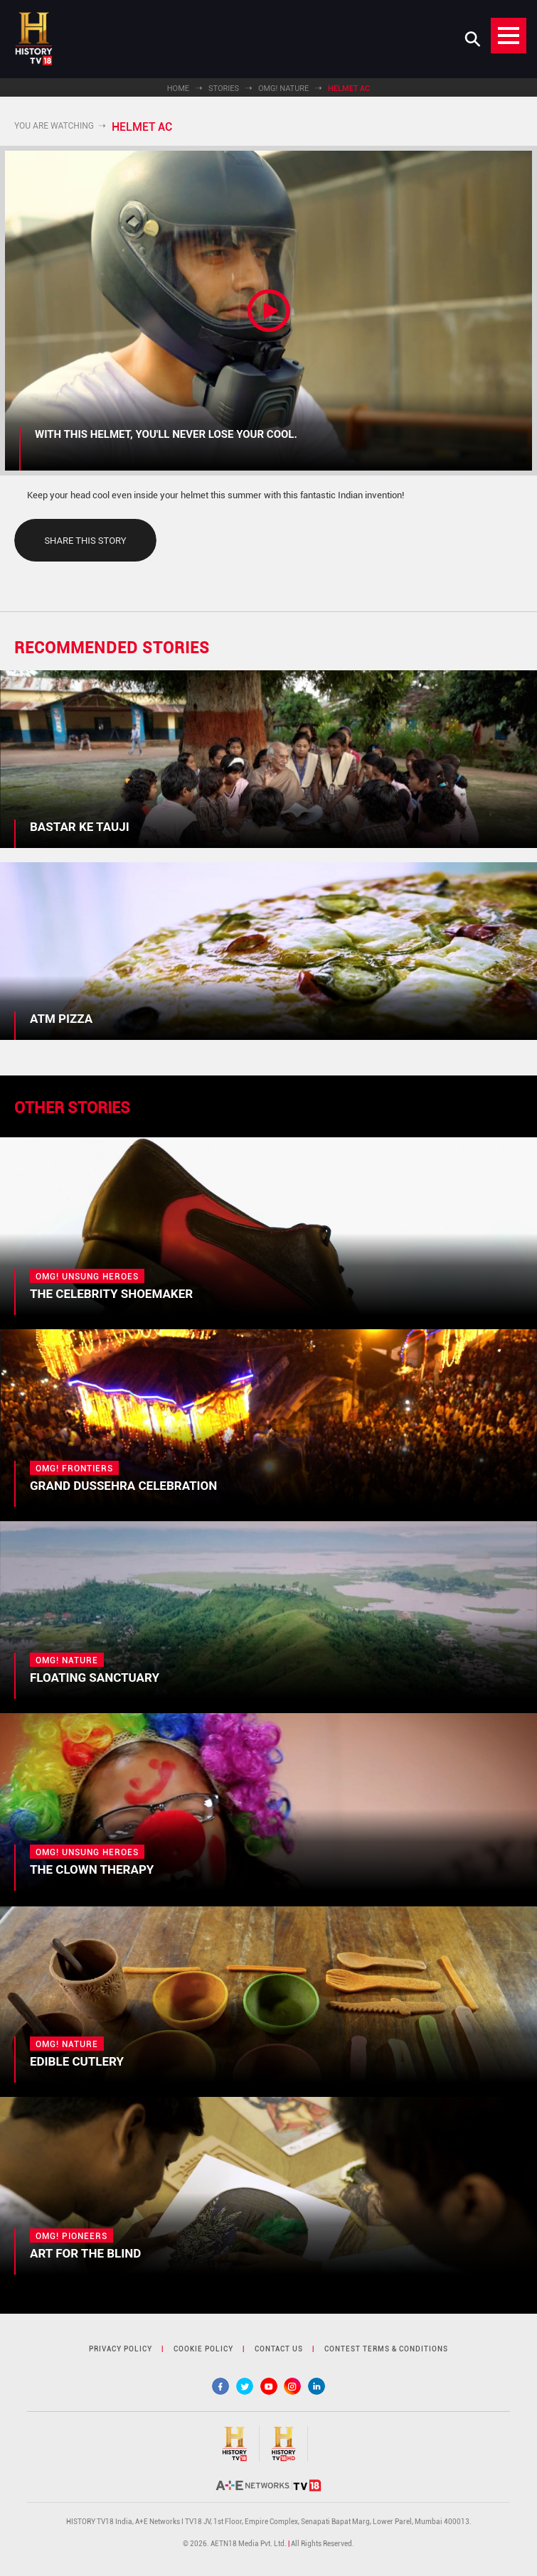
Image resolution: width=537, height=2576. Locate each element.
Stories (223, 88)
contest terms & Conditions (386, 2349)
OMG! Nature (283, 88)
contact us (279, 2349)
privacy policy (120, 2349)
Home (178, 88)
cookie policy (203, 2349)
